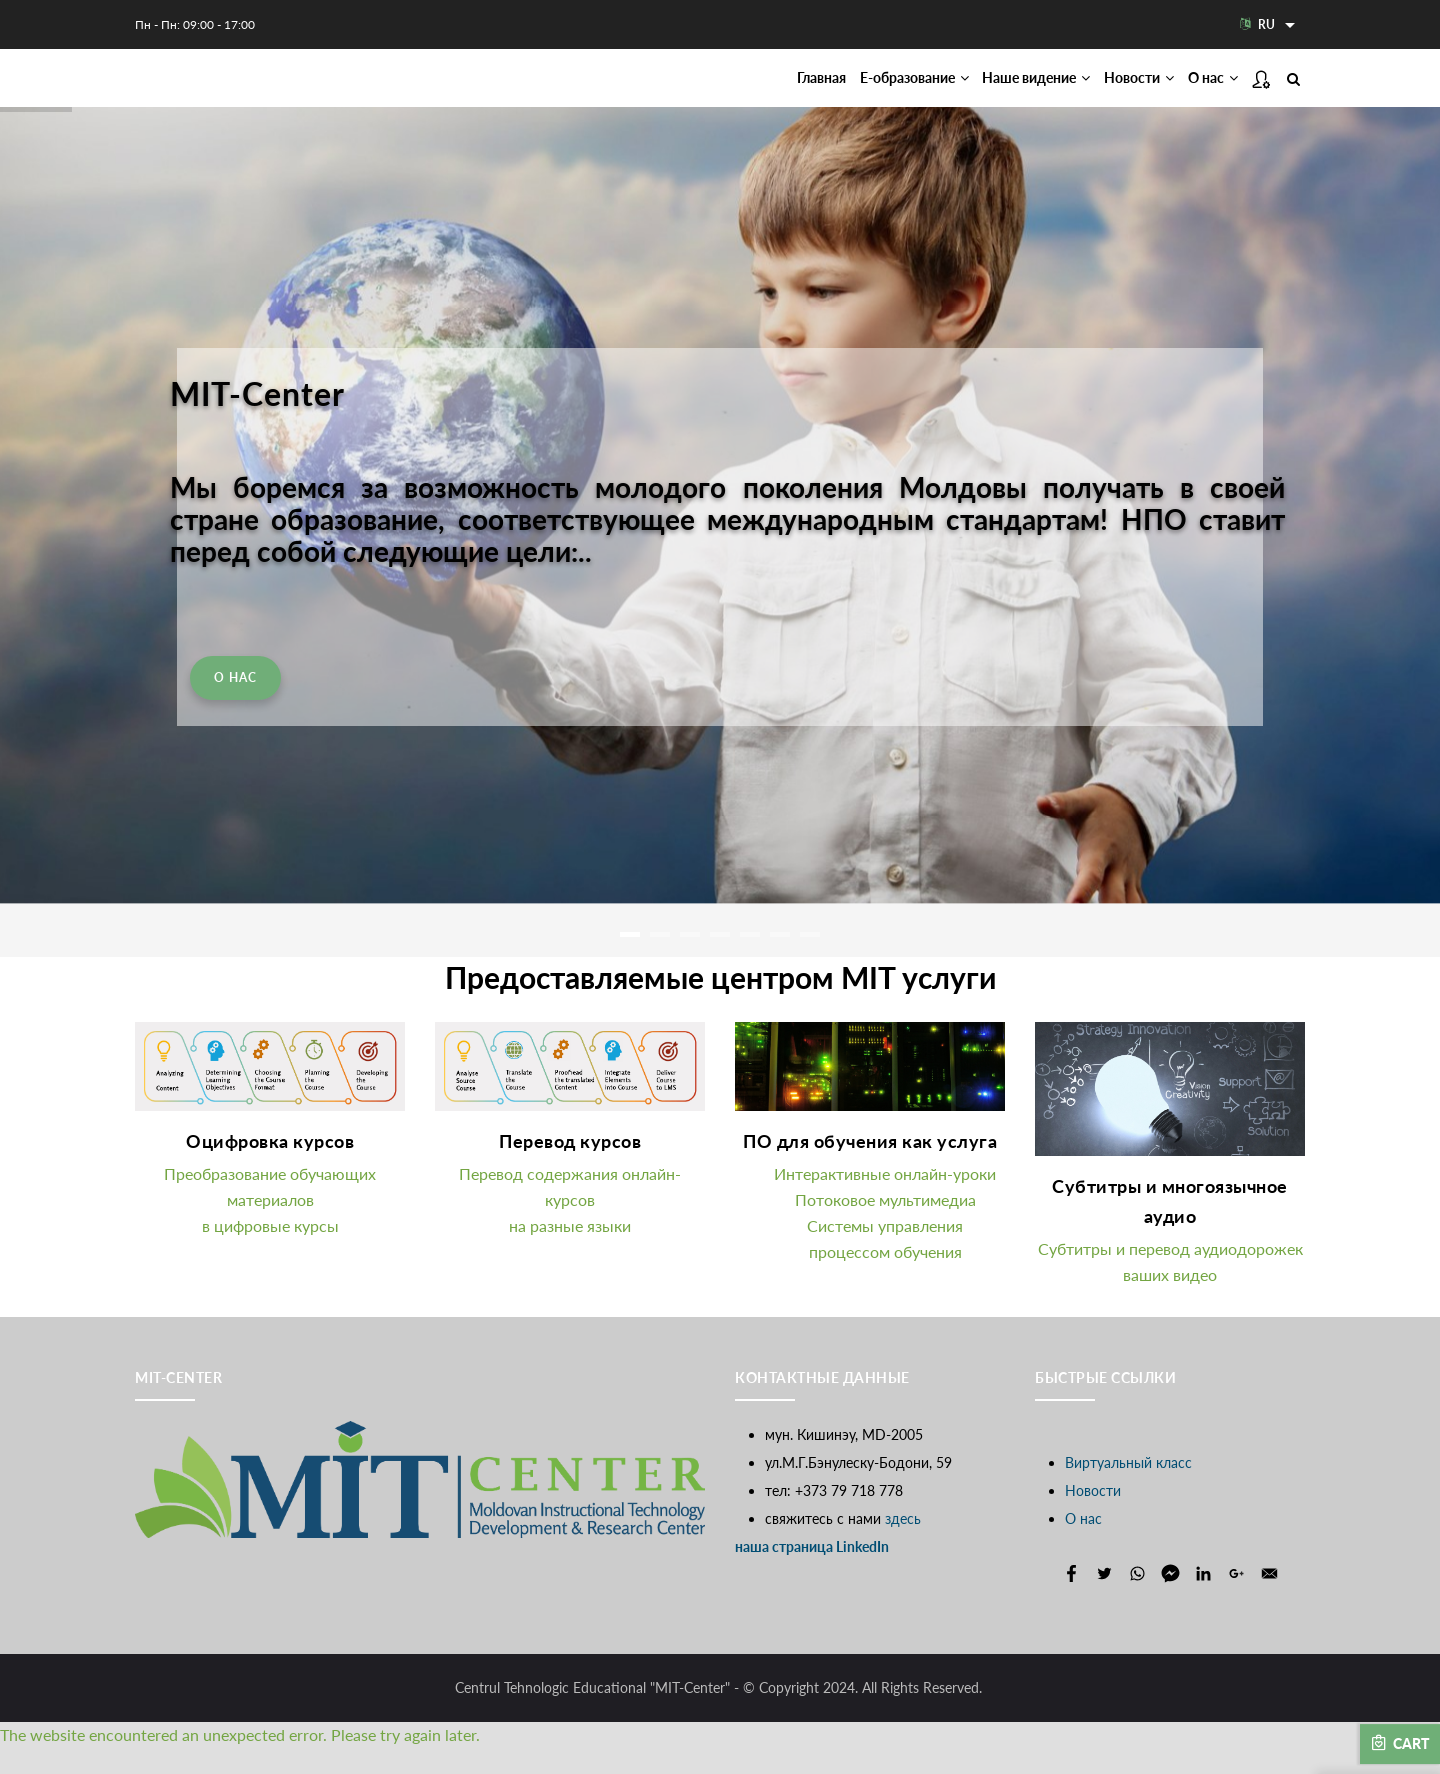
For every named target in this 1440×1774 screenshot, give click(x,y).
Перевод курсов (570, 1168)
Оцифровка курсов (270, 1168)
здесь (903, 1544)
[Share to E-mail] (1269, 1599)
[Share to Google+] (1236, 1599)
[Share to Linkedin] (1203, 1599)
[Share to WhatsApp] (1137, 1599)
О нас (1205, 91)
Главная (730, 91)
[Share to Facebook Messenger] (1170, 1599)
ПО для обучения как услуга (870, 1168)
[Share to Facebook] (1071, 1599)
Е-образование (844, 91)
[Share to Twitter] (1104, 1599)
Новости (1114, 91)
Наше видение (990, 91)
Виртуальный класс (1128, 1488)
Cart (1400, 1743)
